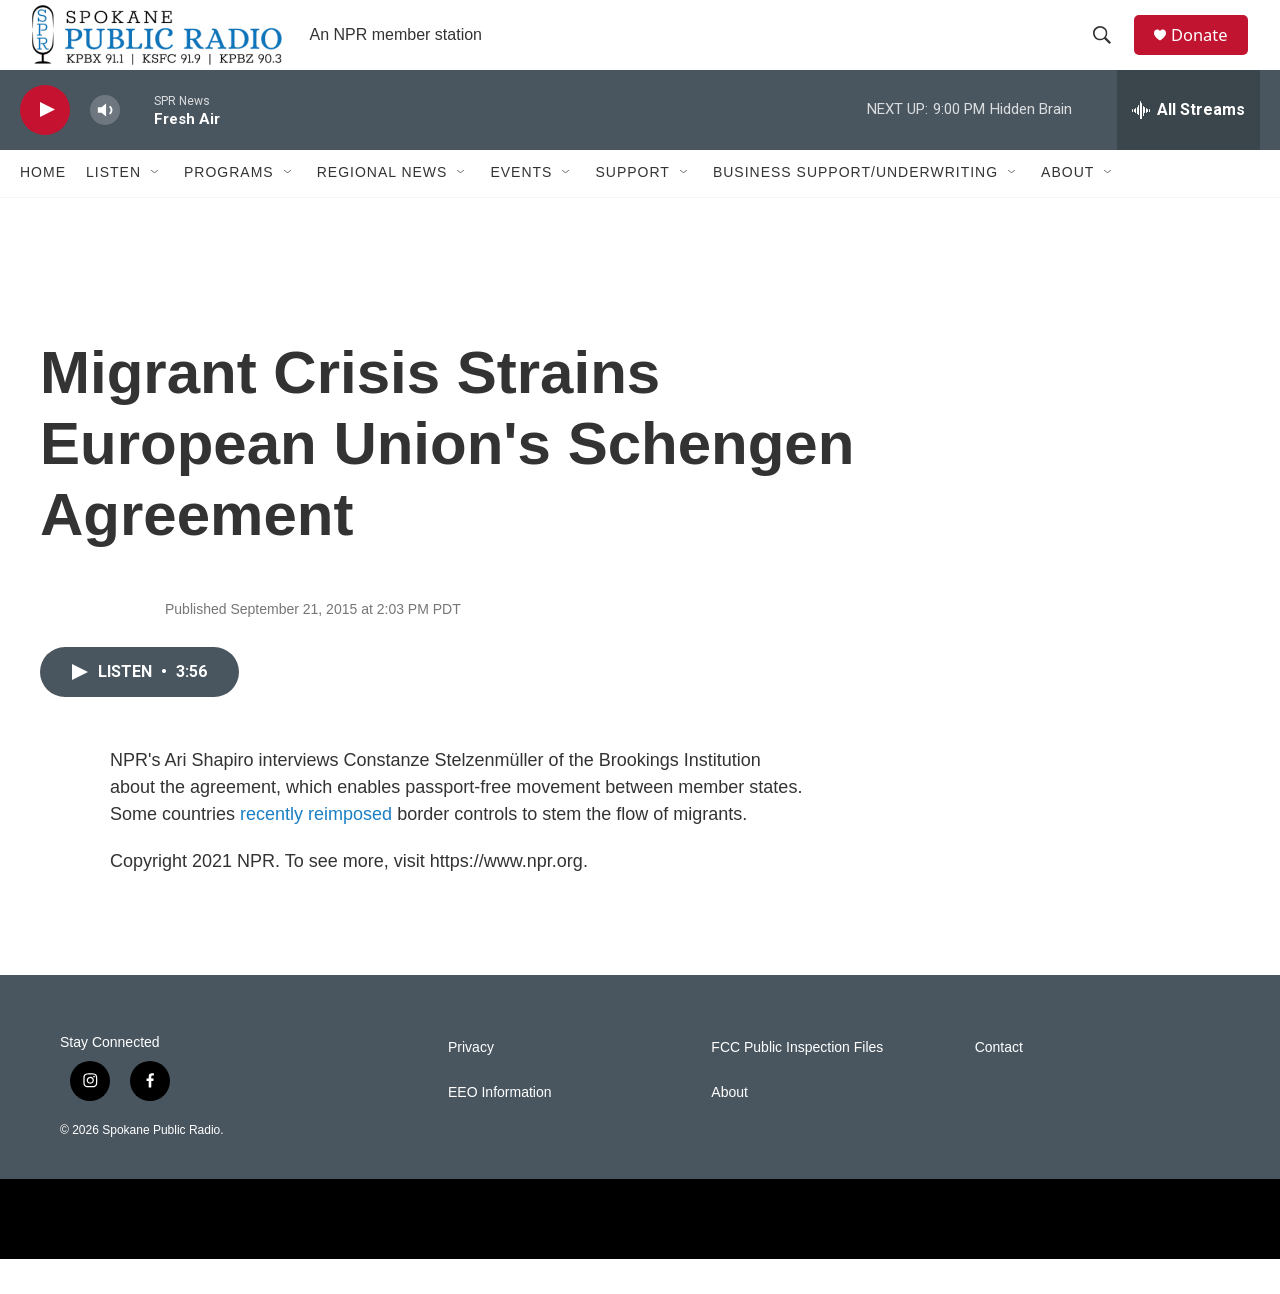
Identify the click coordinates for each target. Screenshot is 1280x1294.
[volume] (105, 145)
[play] (45, 145)
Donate (1209, 52)
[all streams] (1188, 145)
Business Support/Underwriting (855, 208)
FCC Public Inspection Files (797, 1082)
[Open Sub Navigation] (156, 208)
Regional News (382, 208)
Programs (229, 208)
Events (521, 208)
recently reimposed (316, 849)
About (1067, 208)
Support (632, 208)
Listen (113, 208)
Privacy (471, 1082)
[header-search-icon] (1109, 53)
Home (43, 208)
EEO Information (500, 1127)
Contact (999, 1082)
